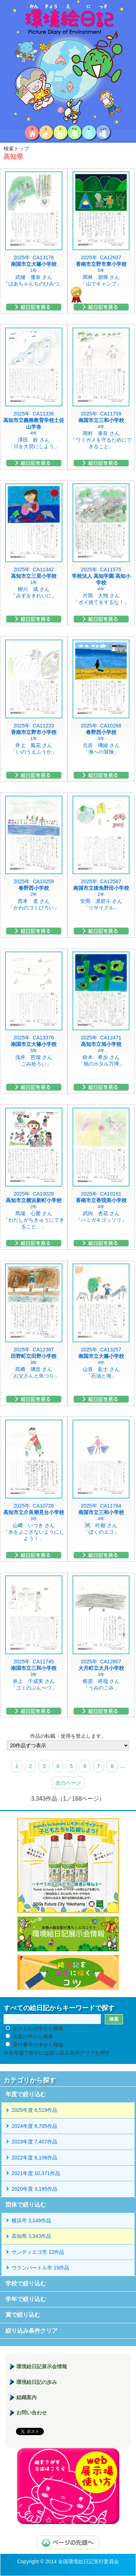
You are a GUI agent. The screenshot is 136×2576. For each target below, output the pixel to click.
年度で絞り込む (25, 2094)
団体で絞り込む (25, 2205)
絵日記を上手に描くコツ (68, 1972)
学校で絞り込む (25, 2283)
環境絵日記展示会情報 (68, 1933)
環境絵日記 (68, 62)
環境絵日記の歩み (36, 2382)
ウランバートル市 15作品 (40, 2268)
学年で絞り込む (25, 2299)
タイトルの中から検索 (38, 2028)
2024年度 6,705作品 (34, 2126)
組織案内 (26, 2397)
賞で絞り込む (22, 2315)
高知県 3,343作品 (31, 2236)
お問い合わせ (31, 2412)
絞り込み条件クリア (31, 2331)
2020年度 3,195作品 (34, 2189)
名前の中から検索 (33, 2036)
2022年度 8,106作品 (34, 2158)
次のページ (68, 1783)
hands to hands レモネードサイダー (68, 1865)
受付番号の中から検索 (38, 2045)
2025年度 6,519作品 (34, 2110)
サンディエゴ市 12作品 (38, 2252)
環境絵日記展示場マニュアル (68, 2486)
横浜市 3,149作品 (31, 2220)
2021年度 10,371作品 (36, 2173)
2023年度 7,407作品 (34, 2142)
